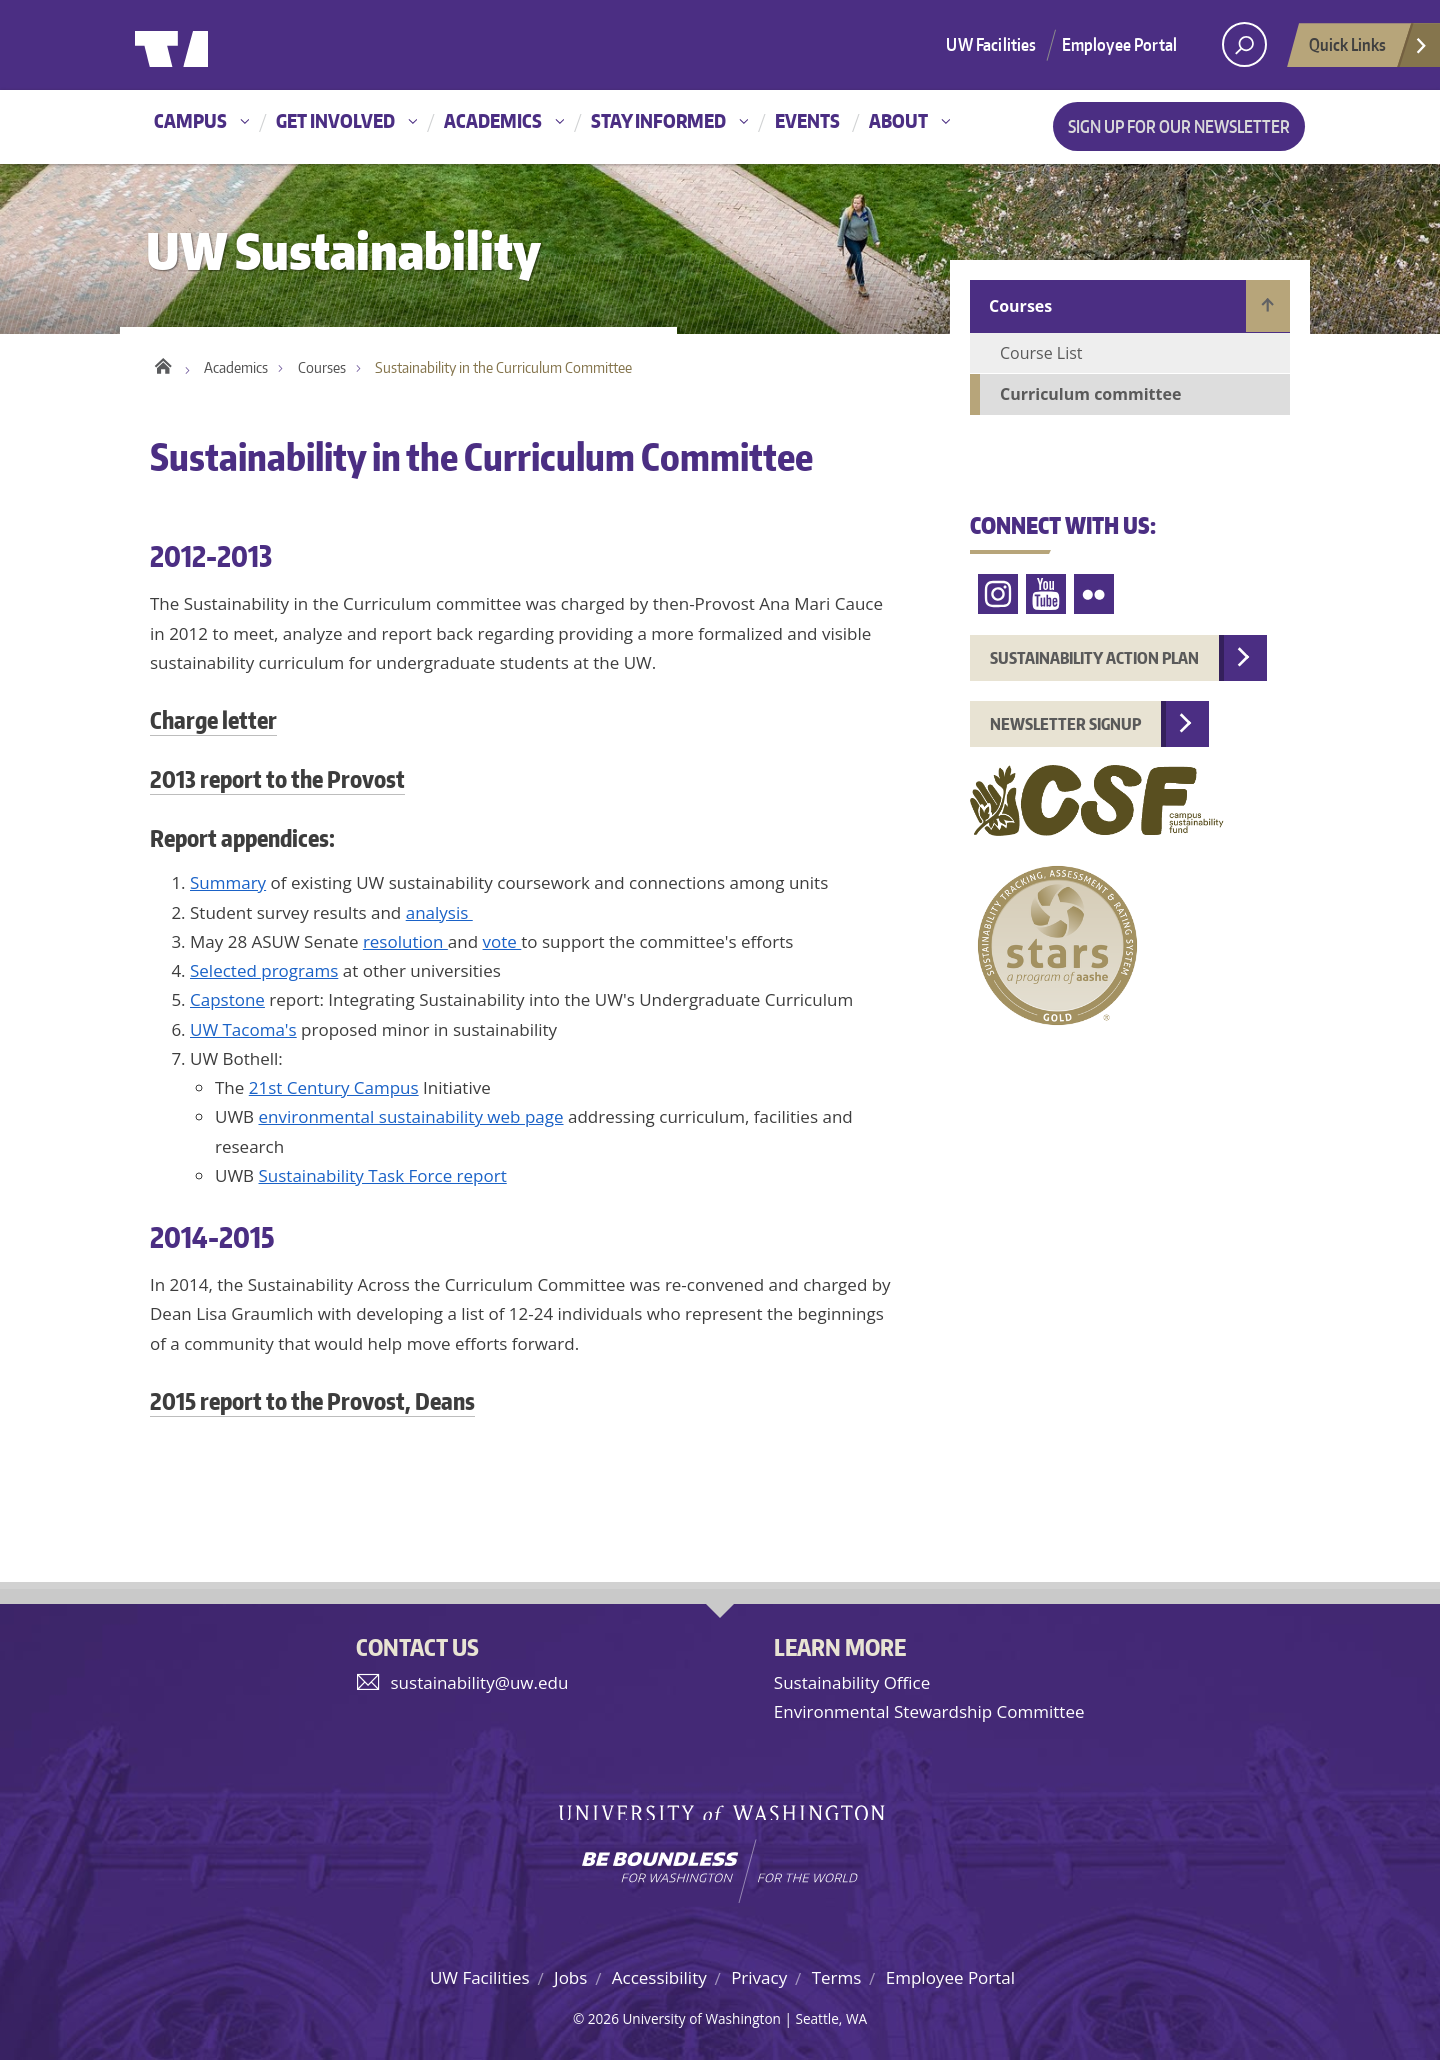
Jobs (570, 1978)
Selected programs (264, 972)
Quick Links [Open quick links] (1369, 50)
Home (162, 365)
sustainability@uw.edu (480, 1684)
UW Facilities (991, 44)
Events (807, 120)
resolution (405, 942)
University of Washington (216, 45)
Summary (228, 884)
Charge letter (213, 722)
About (898, 120)
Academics (493, 120)
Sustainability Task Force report (383, 1176)
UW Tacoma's (243, 1030)
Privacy (759, 1978)
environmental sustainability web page (411, 1118)
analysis (439, 913)
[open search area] (1244, 44)
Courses (322, 369)
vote (502, 942)
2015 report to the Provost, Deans (312, 1402)
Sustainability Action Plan (1094, 658)
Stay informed (658, 120)
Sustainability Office (852, 1684)
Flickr (1094, 594)
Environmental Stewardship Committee (929, 1713)
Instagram (998, 594)
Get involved (335, 120)
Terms (837, 1978)
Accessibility (659, 1978)
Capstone (227, 1001)
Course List (1041, 353)
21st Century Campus (334, 1089)
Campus (190, 120)
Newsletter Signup (1065, 724)
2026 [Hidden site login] (603, 2019)
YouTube (1046, 594)
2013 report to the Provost (277, 780)
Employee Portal (1120, 44)
